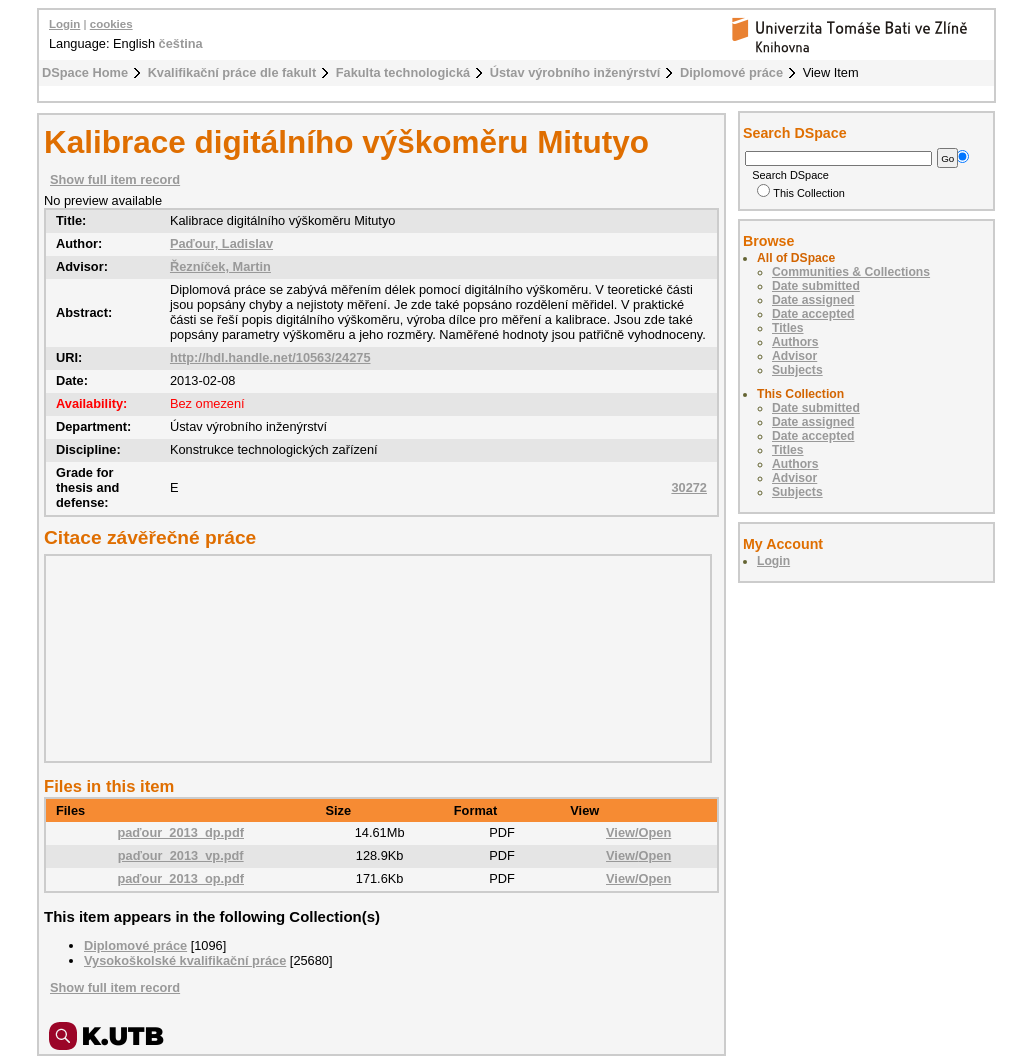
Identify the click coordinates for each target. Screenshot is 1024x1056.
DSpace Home (85, 72)
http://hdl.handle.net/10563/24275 (270, 357)
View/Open (638, 832)
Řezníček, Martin (220, 266)
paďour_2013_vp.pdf (181, 855)
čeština (181, 43)
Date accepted (813, 314)
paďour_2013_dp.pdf (180, 832)
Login (64, 24)
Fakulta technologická (403, 72)
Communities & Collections (851, 272)
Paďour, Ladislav (221, 243)
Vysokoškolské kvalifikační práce (185, 960)
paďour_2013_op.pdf (180, 878)
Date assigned (813, 300)
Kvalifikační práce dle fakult (232, 72)
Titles (788, 328)
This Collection (801, 193)
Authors (795, 342)
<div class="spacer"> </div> (373, 658)
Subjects (797, 370)
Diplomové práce (731, 72)
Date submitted (816, 286)
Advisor (794, 356)
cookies (111, 24)
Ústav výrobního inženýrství (575, 72)
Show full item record (115, 179)
